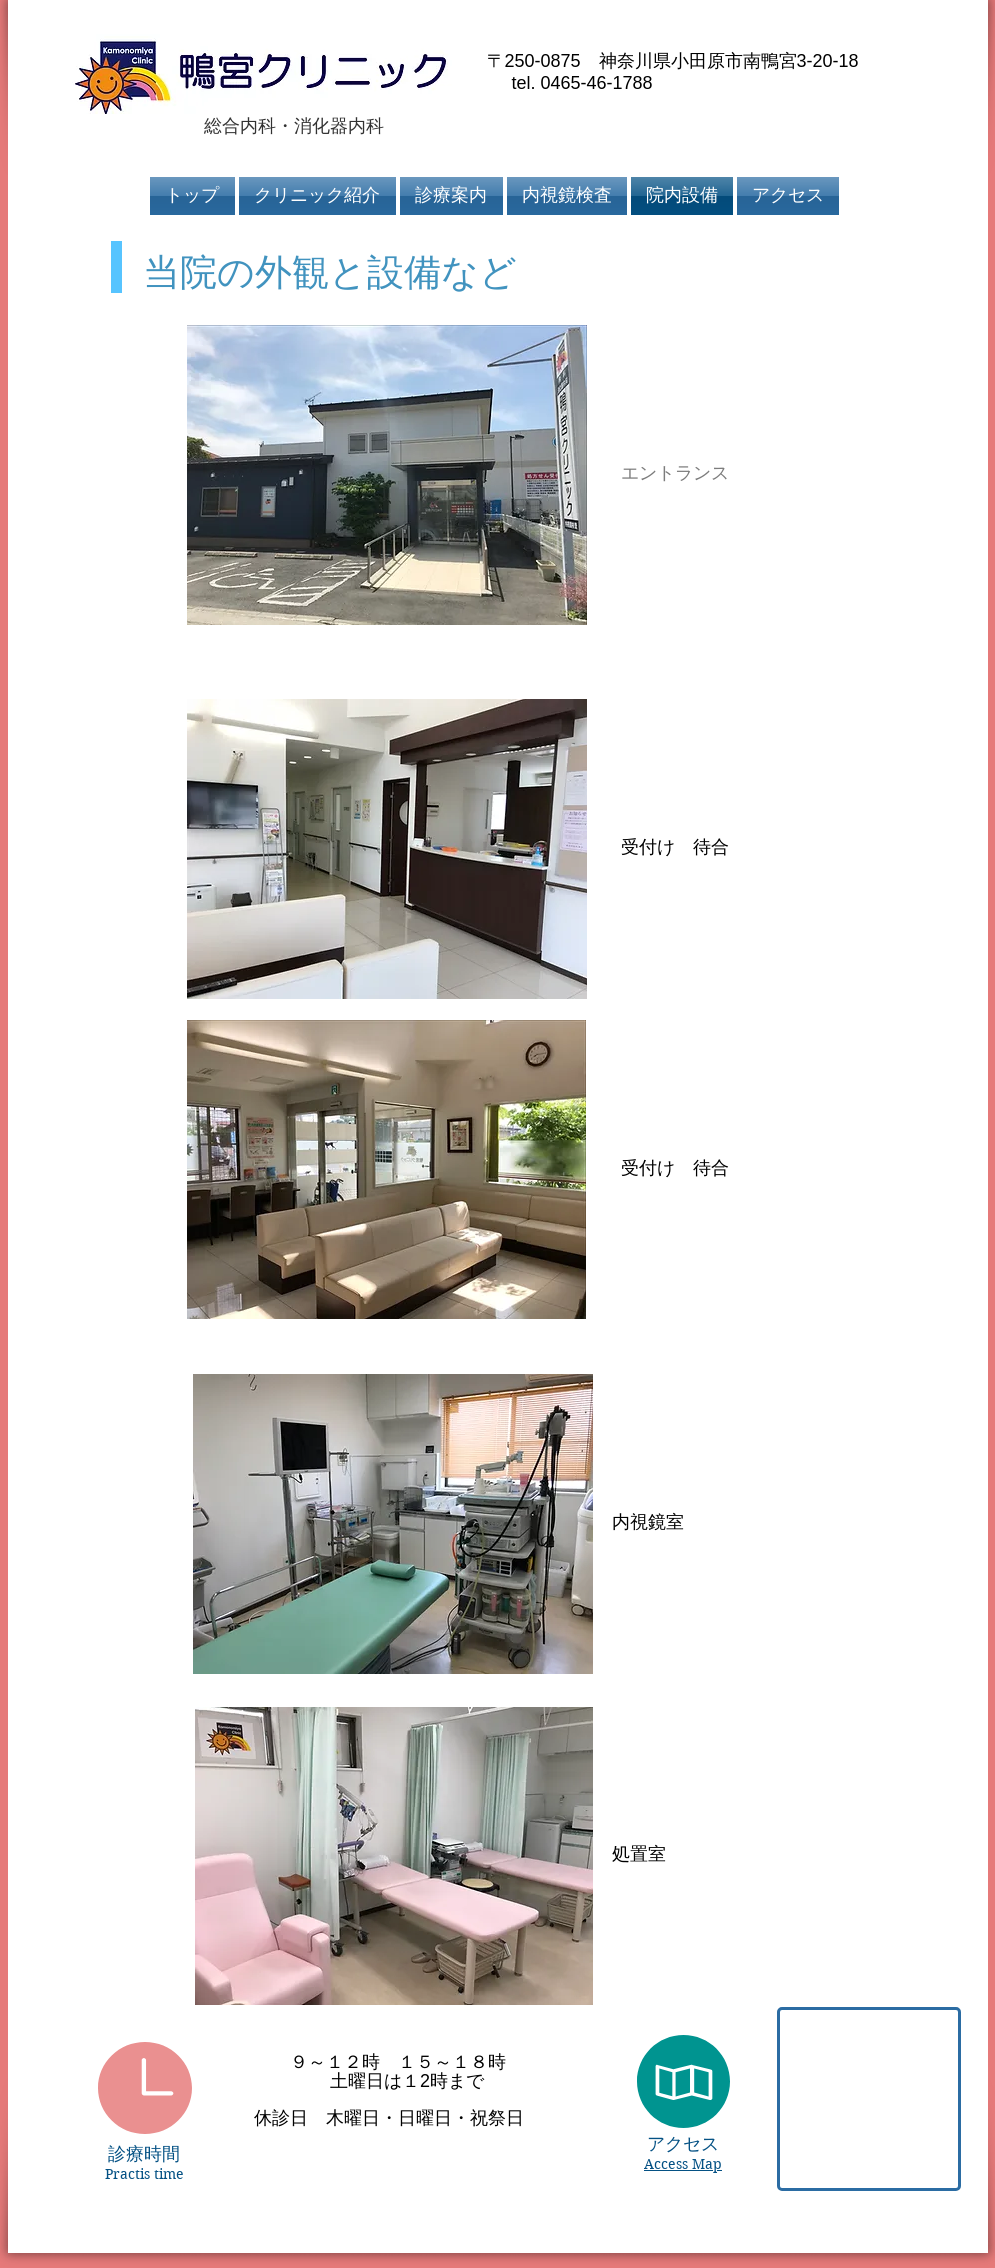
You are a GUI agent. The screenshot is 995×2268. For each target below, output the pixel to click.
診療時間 (144, 2154)
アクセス (683, 2144)
